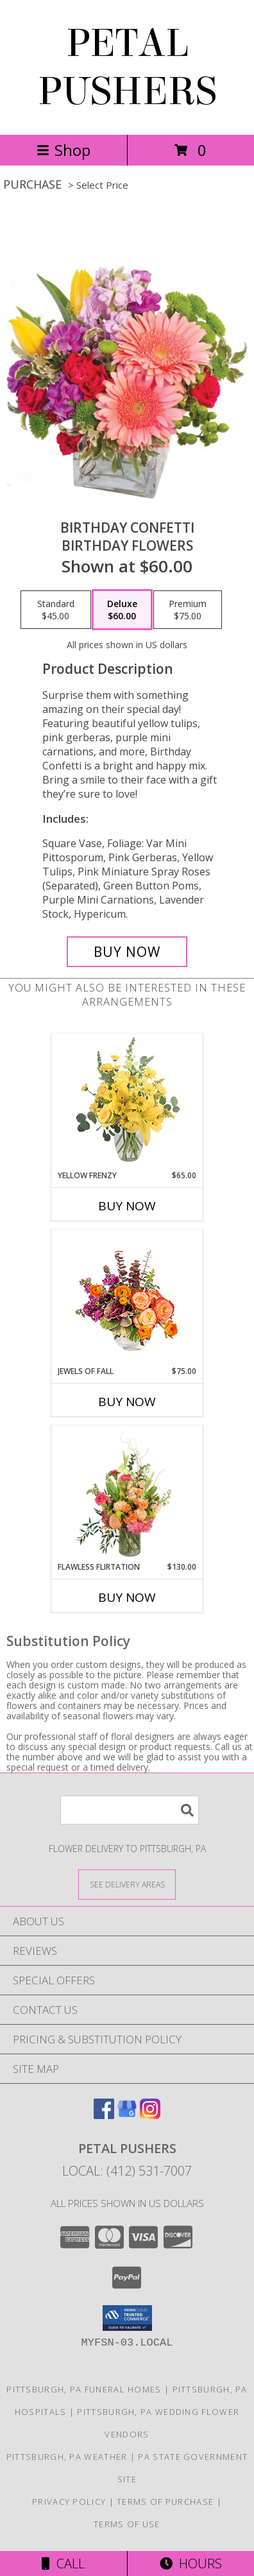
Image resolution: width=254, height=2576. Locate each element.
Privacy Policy (69, 2501)
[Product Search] (129, 1810)
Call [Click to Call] (63, 2563)
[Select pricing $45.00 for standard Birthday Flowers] (55, 609)
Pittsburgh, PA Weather (67, 2456)
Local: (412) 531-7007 (127, 2170)
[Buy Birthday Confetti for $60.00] (127, 951)
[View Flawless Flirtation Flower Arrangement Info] (127, 1494)
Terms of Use (127, 2524)
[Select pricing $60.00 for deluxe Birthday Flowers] (122, 609)
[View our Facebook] (104, 2115)
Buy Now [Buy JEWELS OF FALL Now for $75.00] (127, 1401)
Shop (63, 149)
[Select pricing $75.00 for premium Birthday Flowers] (187, 609)
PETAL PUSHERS (127, 67)
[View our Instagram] (150, 2115)
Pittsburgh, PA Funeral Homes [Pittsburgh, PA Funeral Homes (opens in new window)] (83, 2389)
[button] (127, 2318)
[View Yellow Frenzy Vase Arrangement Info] (127, 1102)
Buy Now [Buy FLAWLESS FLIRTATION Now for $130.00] (127, 1597)
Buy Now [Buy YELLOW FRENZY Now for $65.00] (127, 1206)
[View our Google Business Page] (127, 2115)
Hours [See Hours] (191, 2563)
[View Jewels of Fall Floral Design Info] (127, 1298)
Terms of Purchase (165, 2501)
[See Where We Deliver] (127, 1884)
